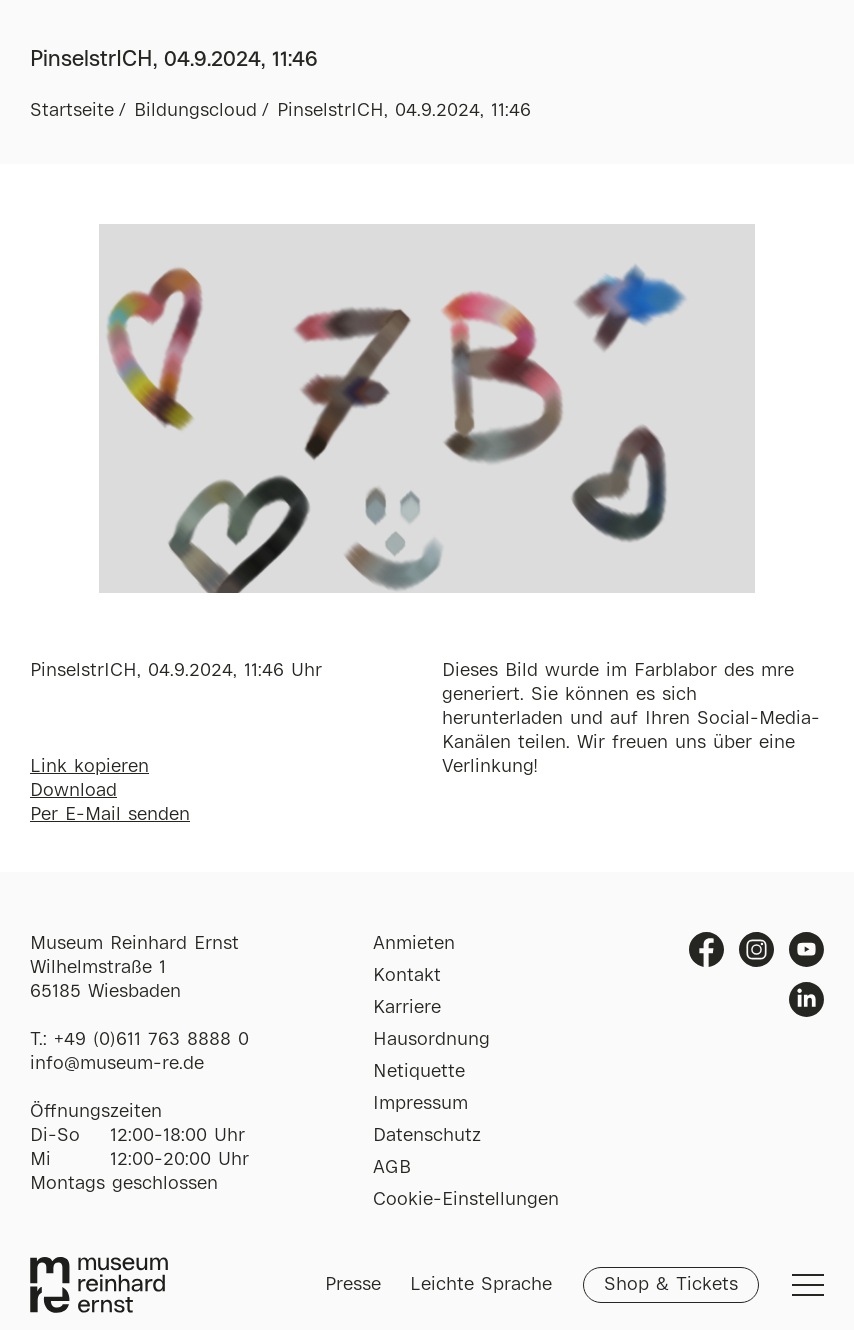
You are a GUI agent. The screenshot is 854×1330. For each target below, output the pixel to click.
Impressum (420, 1104)
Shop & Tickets (671, 1285)
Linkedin (806, 999)
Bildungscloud (195, 111)
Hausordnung (431, 1040)
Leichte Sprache (481, 1285)
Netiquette (419, 1072)
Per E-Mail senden (110, 815)
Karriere (407, 1008)
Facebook (706, 949)
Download (73, 791)
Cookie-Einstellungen (466, 1200)
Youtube (806, 949)
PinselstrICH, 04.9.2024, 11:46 (404, 111)
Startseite (72, 111)
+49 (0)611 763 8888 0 (151, 1040)
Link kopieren (89, 767)
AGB (392, 1168)
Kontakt (407, 976)
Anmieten (414, 944)
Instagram (756, 949)
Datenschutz (427, 1136)
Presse (353, 1285)
